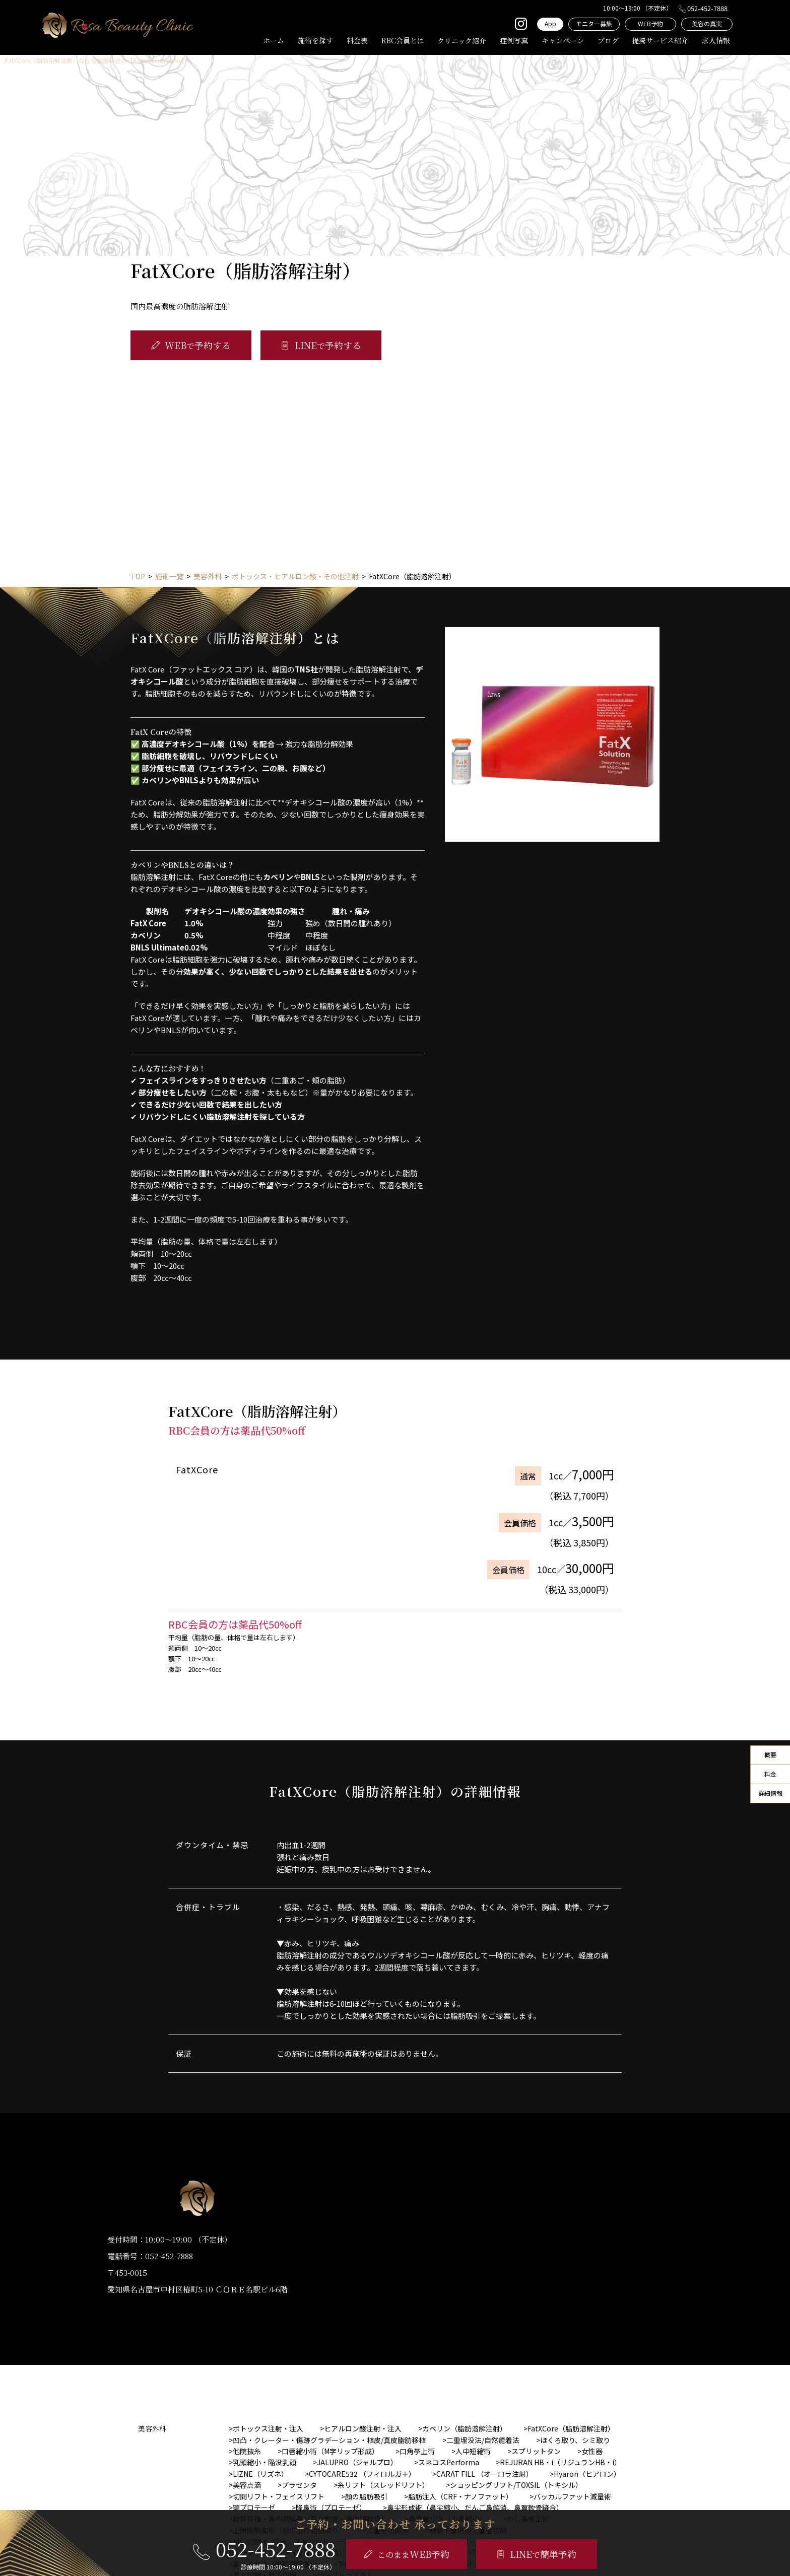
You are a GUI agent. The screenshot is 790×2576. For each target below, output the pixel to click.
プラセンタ (299, 2485)
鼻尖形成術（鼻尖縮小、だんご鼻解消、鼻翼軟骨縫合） (475, 2507)
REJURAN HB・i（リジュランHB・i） (560, 2462)
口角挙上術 (417, 2451)
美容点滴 (247, 2485)
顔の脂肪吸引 (366, 2496)
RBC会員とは (402, 40)
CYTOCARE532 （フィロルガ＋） (362, 2474)
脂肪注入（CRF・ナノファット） (460, 2496)
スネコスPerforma (448, 2462)
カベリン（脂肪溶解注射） (464, 2428)
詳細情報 (770, 1793)
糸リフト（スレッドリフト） (383, 2485)
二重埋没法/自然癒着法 (482, 2440)
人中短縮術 (473, 2451)
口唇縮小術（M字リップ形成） (330, 2451)
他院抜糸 (247, 2451)
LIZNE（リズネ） (260, 2474)
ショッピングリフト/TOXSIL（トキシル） (516, 2485)
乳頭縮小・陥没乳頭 (264, 2462)
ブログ (608, 40)
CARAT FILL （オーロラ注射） (484, 2474)
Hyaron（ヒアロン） (587, 2474)
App (550, 23)
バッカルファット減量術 (572, 2496)
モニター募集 (594, 23)
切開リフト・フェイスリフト (278, 2496)
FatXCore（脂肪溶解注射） (571, 2428)
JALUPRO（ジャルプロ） (357, 2462)
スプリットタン (536, 2451)
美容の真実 (707, 23)
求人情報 (716, 40)
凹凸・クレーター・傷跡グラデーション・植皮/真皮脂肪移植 (329, 2440)
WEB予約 (650, 23)
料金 (770, 1774)
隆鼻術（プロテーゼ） (331, 2507)
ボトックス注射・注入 (268, 2428)
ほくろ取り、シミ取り (575, 2440)
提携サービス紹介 (660, 40)
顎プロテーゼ (254, 2507)
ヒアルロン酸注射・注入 (363, 2428)
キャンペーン (563, 40)
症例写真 (514, 40)
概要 (770, 1754)
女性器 (592, 2451)
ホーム (273, 40)
